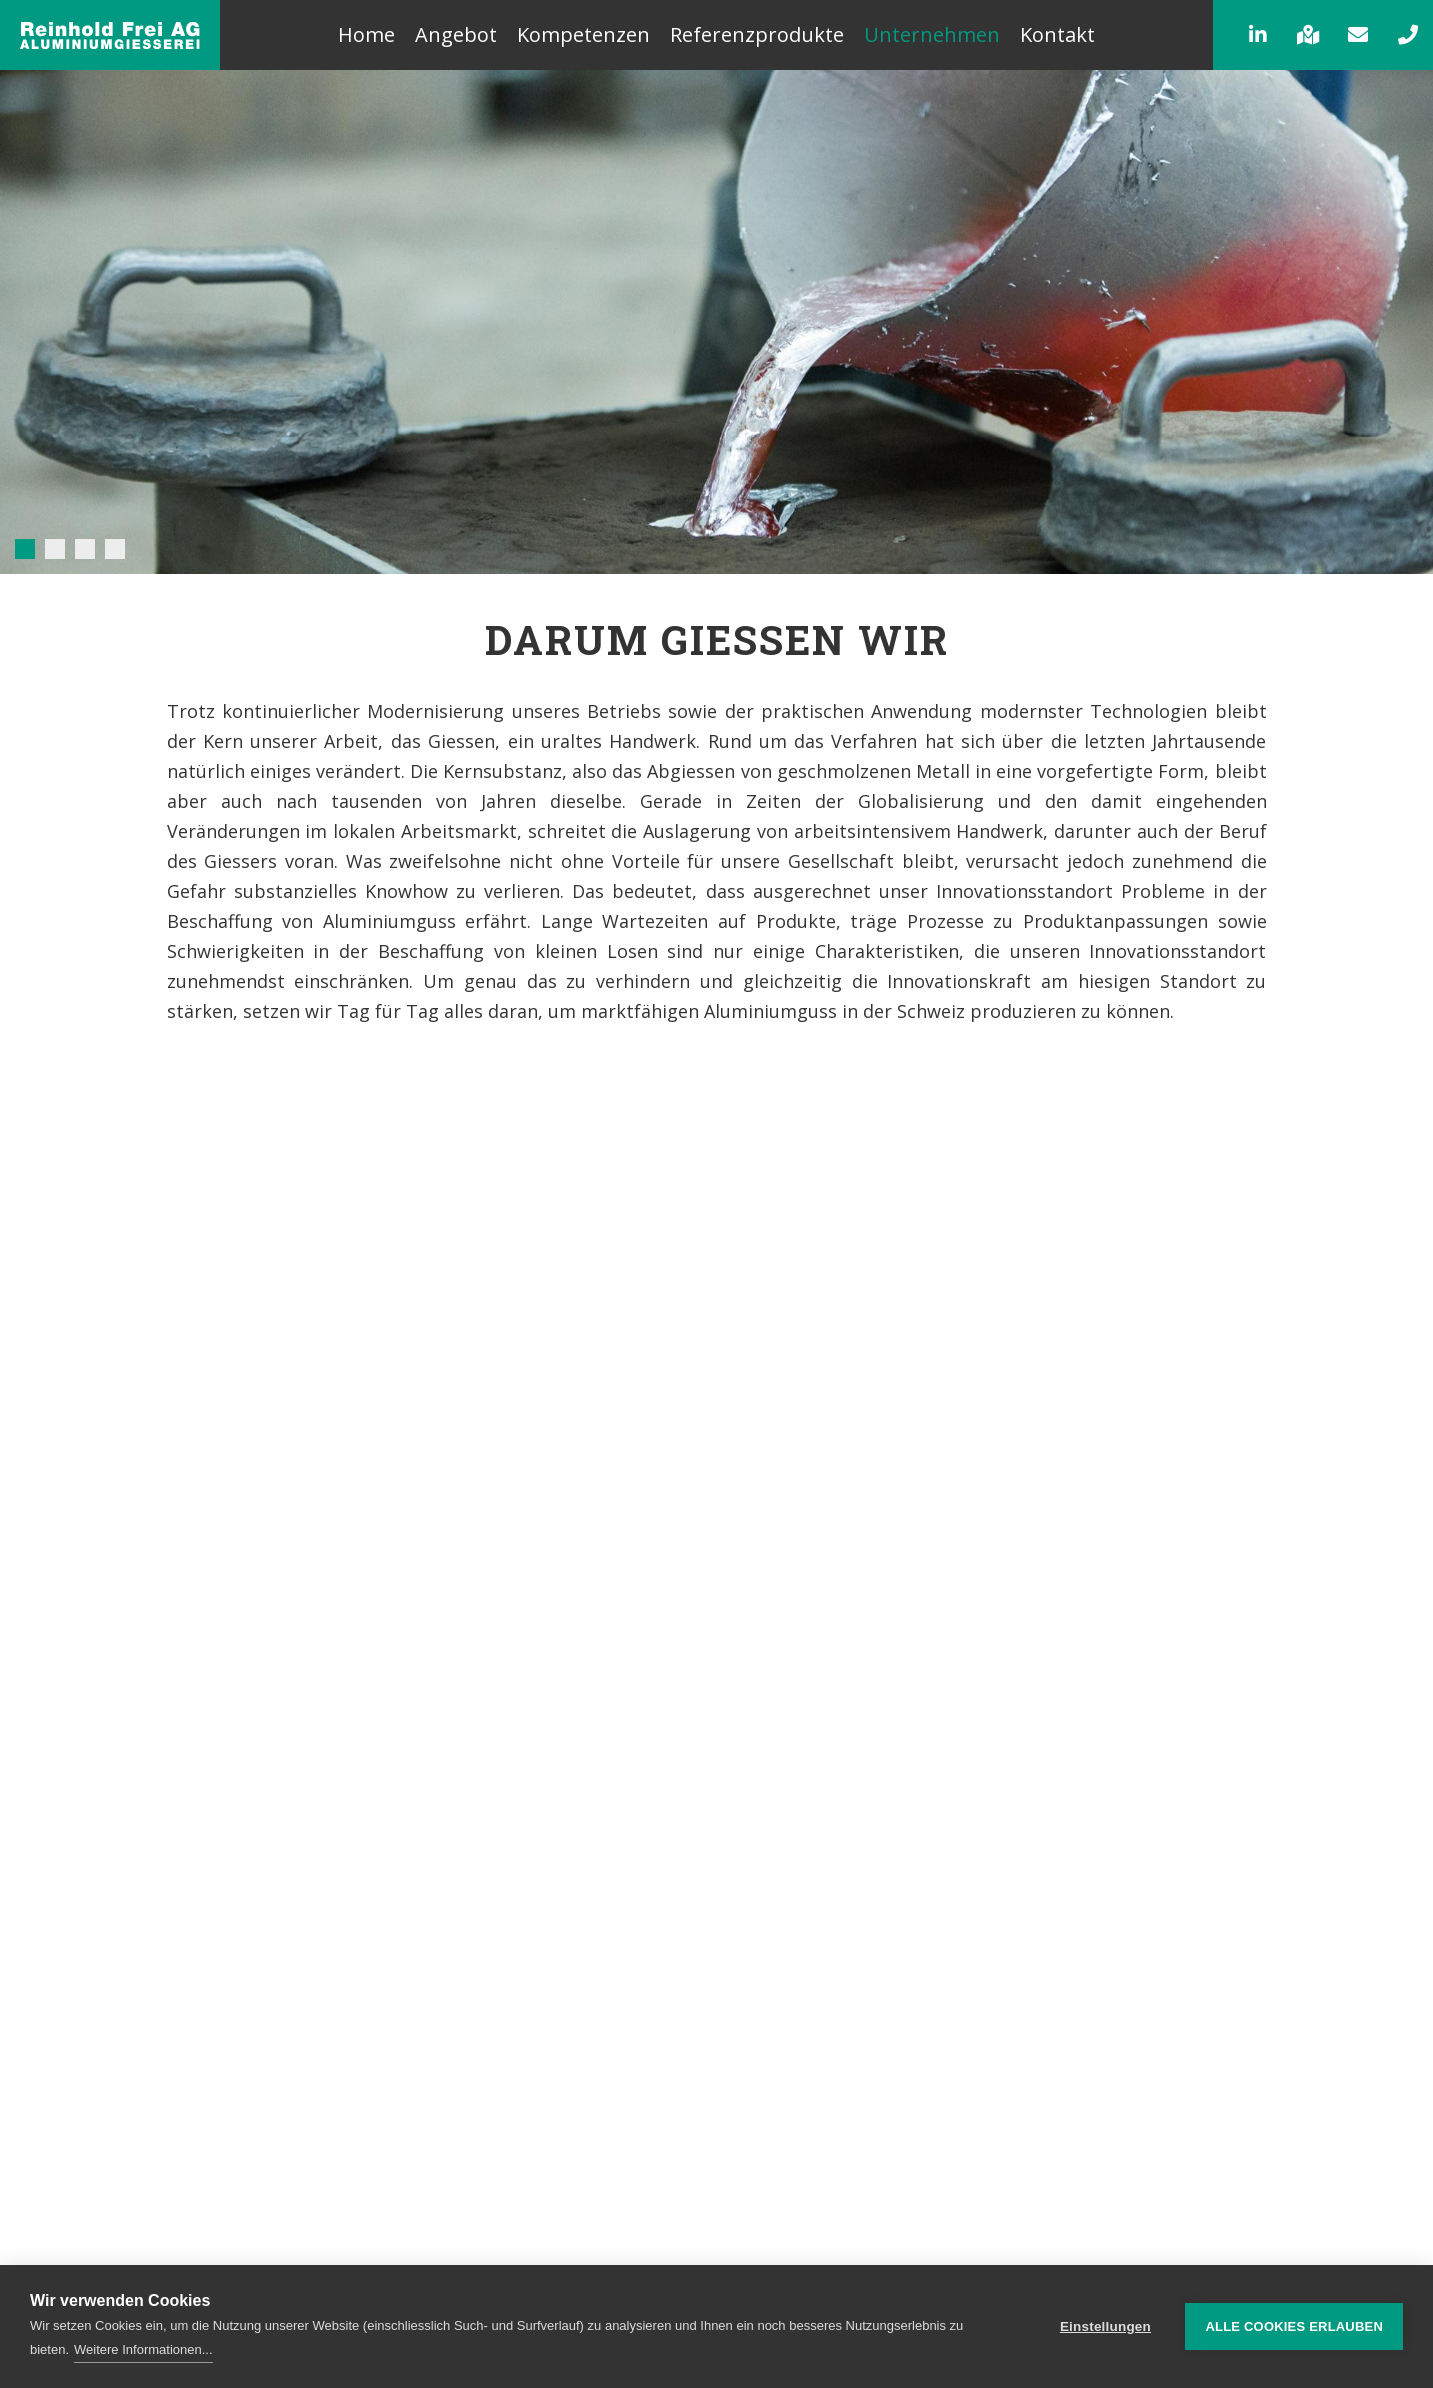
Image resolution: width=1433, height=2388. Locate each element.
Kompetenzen (583, 34)
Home (366, 34)
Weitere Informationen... (143, 2349)
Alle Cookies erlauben (1294, 2326)
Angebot (456, 34)
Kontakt (1057, 34)
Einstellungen (1105, 2326)
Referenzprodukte (757, 34)
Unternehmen (932, 34)
